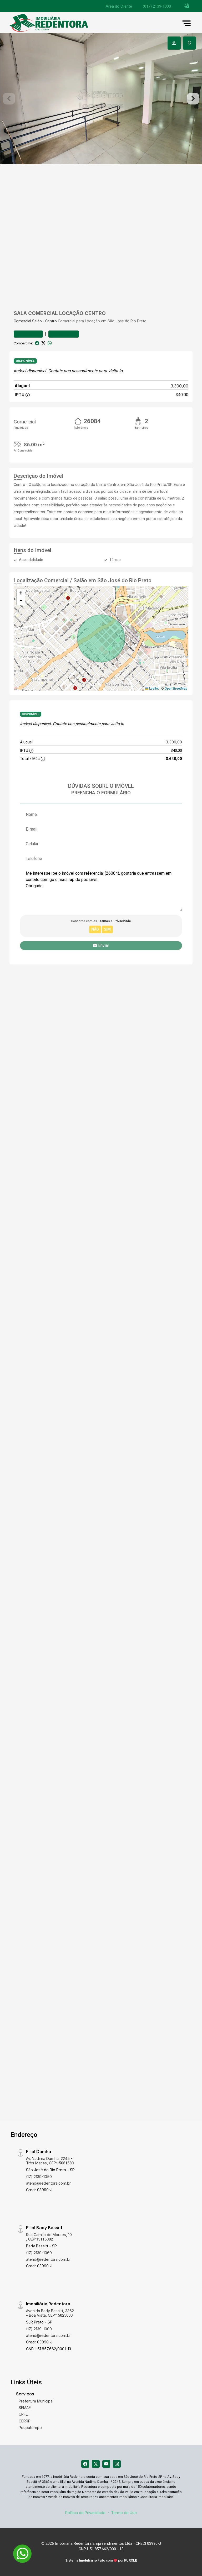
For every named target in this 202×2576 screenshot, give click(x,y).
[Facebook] (85, 2464)
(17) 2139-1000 (39, 2329)
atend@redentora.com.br (48, 2183)
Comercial (22, 321)
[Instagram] (117, 2464)
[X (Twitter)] (96, 2464)
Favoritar (28, 334)
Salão (37, 321)
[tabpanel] (101, 98)
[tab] (174, 43)
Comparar (63, 334)
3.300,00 (179, 386)
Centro (51, 321)
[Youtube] (106, 2464)
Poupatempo (30, 2427)
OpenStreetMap (176, 688)
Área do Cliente (119, 6)
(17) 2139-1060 (39, 2252)
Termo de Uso (124, 2512)
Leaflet (152, 688)
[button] (186, 5)
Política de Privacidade (85, 2512)
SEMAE (25, 2407)
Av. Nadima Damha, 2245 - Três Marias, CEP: (50, 2160)
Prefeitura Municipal (36, 2401)
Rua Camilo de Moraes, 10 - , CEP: (50, 2236)
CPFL (23, 2414)
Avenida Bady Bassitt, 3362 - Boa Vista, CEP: (50, 2313)
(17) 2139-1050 (39, 2176)
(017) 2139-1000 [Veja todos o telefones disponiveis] (157, 6)
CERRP (25, 2421)
